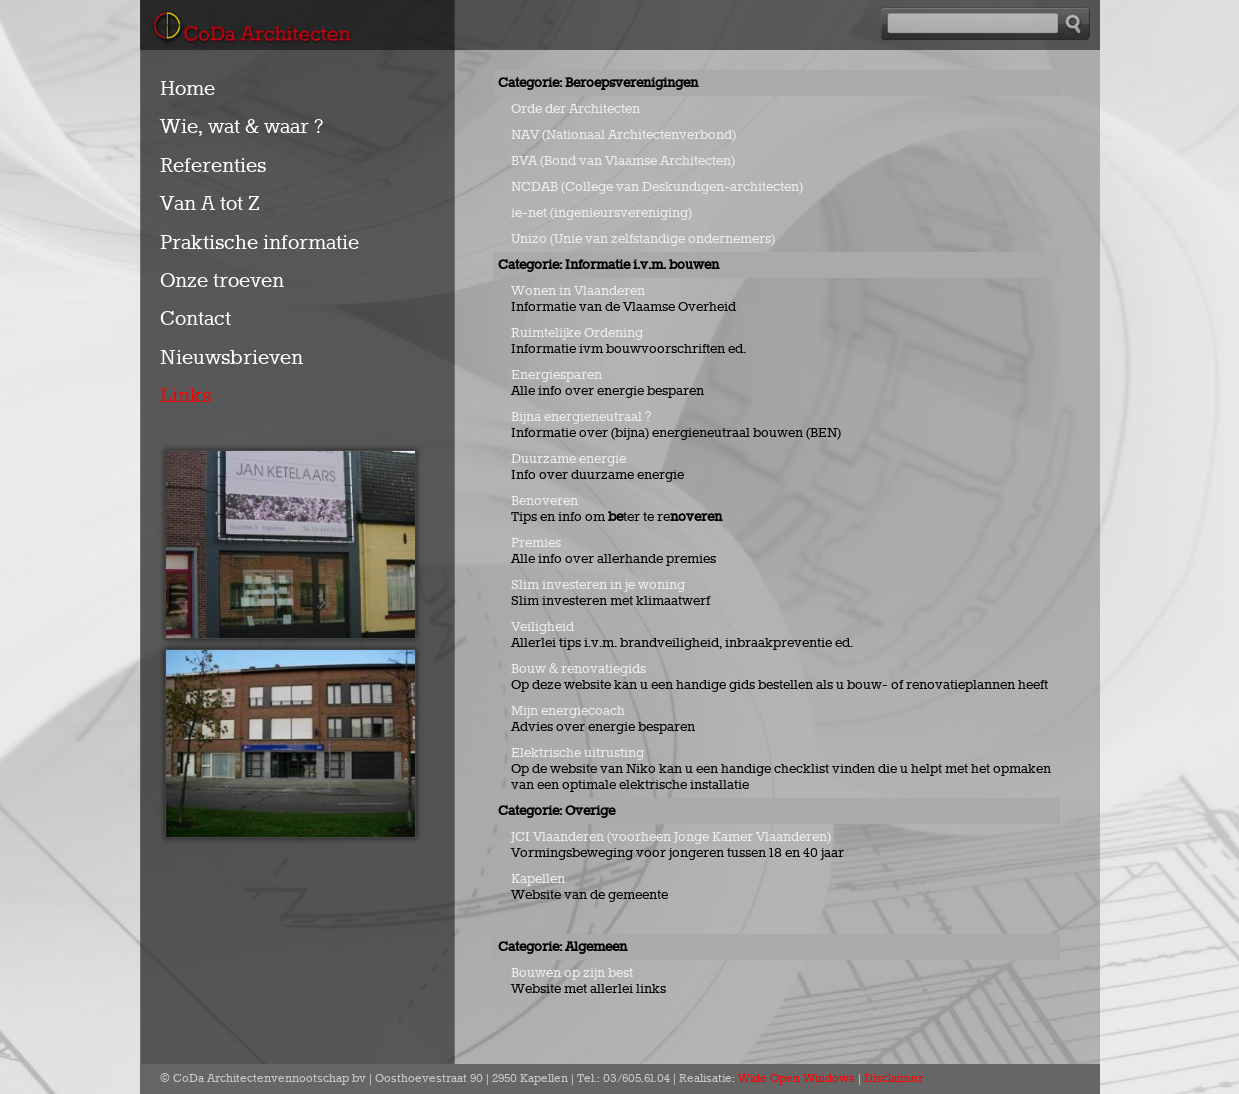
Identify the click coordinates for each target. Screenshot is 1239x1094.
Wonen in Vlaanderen (578, 291)
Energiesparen (556, 375)
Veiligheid (542, 627)
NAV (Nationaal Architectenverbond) (623, 135)
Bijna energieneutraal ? (581, 417)
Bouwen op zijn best (572, 973)
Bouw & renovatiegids (578, 669)
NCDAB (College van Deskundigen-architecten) (657, 187)
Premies (536, 543)
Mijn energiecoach (568, 711)
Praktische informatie (259, 243)
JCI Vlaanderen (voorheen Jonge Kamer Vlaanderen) (671, 837)
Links (185, 396)
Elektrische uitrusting (579, 753)
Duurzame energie (568, 459)
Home (187, 89)
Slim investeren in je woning (598, 585)
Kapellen (538, 879)
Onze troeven (222, 281)
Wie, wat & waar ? (241, 127)
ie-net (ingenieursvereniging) (601, 213)
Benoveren (544, 501)
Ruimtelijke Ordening (577, 333)
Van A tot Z (210, 204)
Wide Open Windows (796, 1079)
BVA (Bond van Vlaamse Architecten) (623, 161)
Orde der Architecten (575, 109)
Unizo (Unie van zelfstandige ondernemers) (643, 239)
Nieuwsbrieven (231, 358)
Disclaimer (893, 1079)
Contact (195, 319)
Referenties (213, 166)
